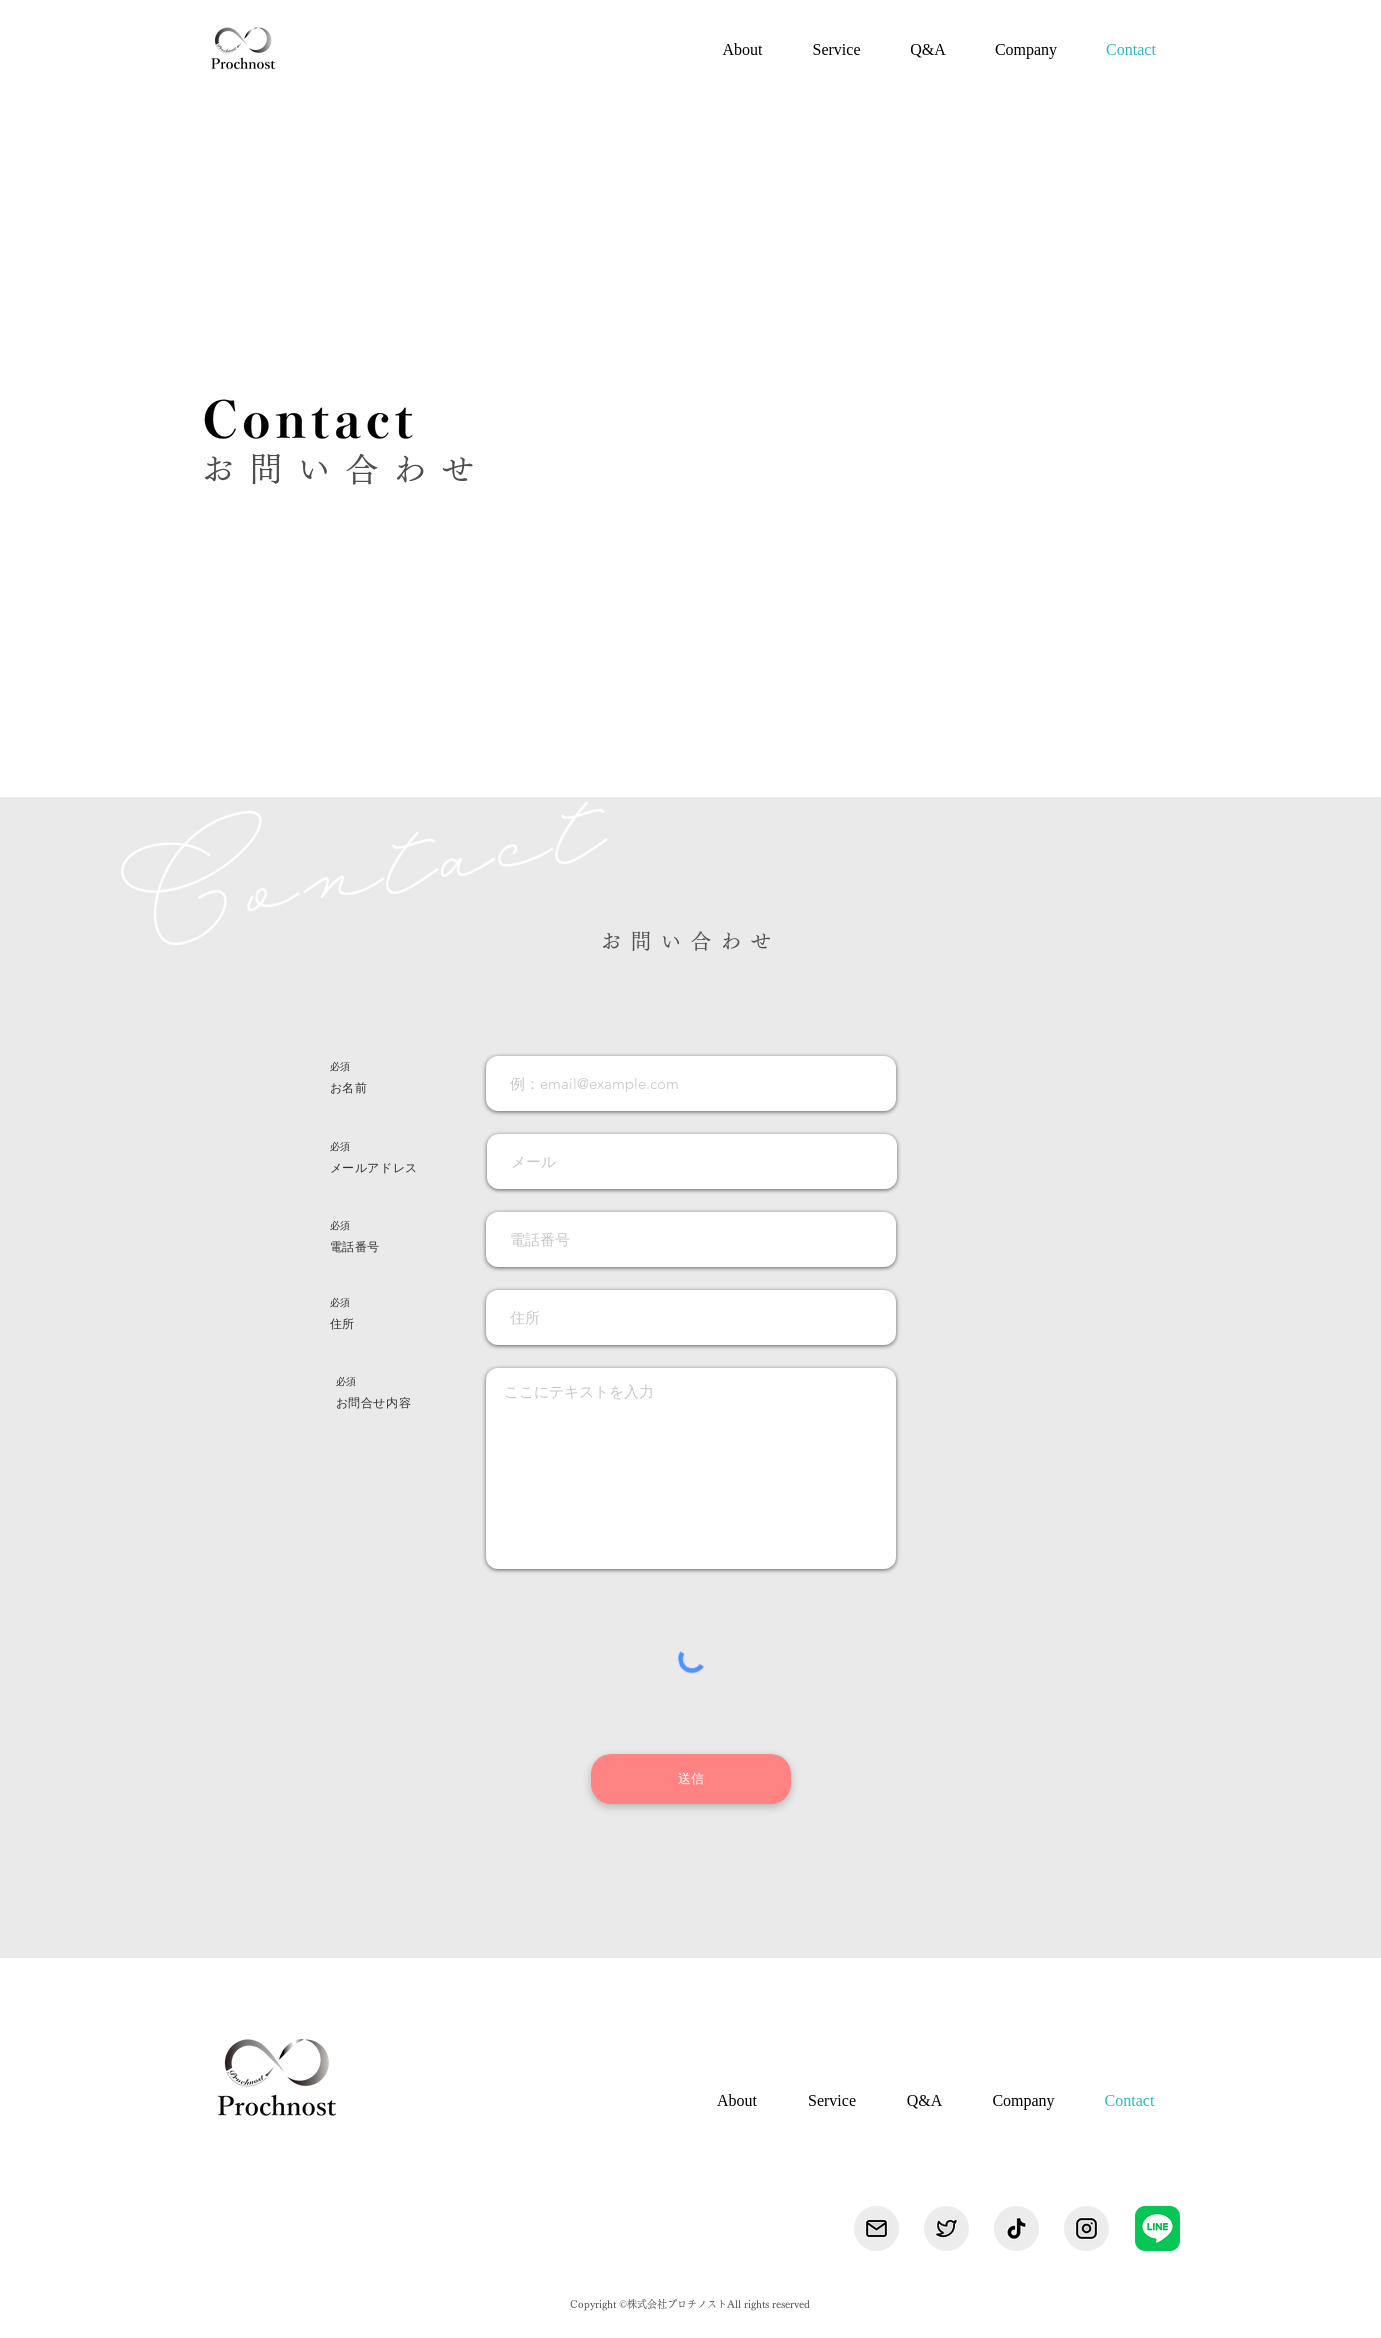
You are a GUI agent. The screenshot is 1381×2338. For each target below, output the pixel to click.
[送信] (691, 1779)
